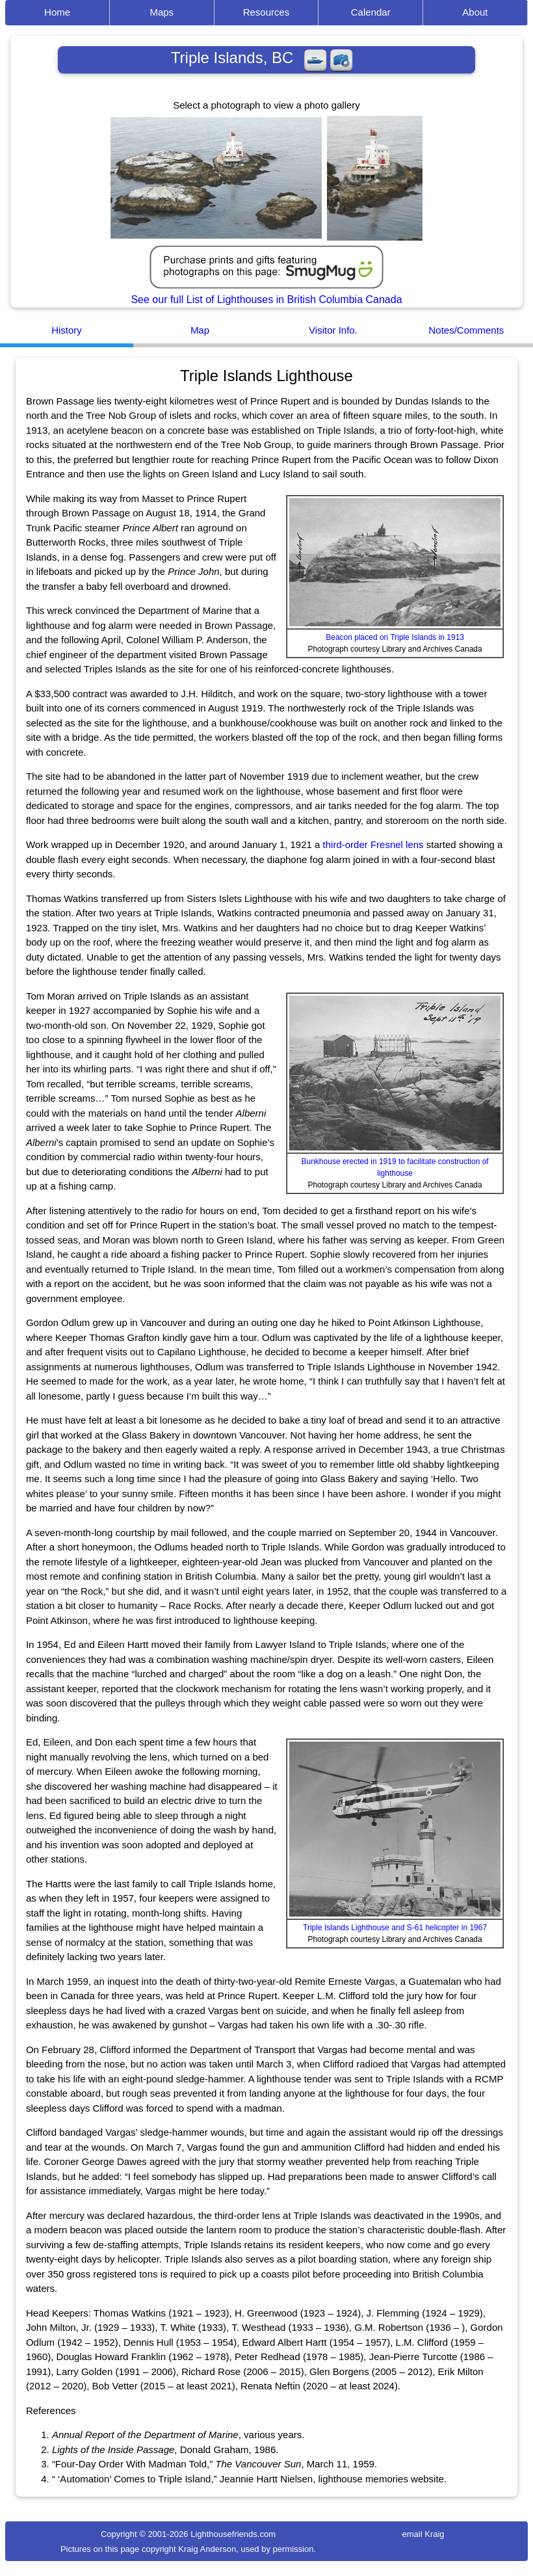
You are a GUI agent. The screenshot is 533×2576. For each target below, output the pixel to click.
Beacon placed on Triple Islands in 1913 (395, 637)
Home (57, 12)
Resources (266, 12)
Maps (162, 12)
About (475, 12)
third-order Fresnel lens (373, 844)
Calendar (371, 12)
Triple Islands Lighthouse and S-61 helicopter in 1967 (395, 1927)
